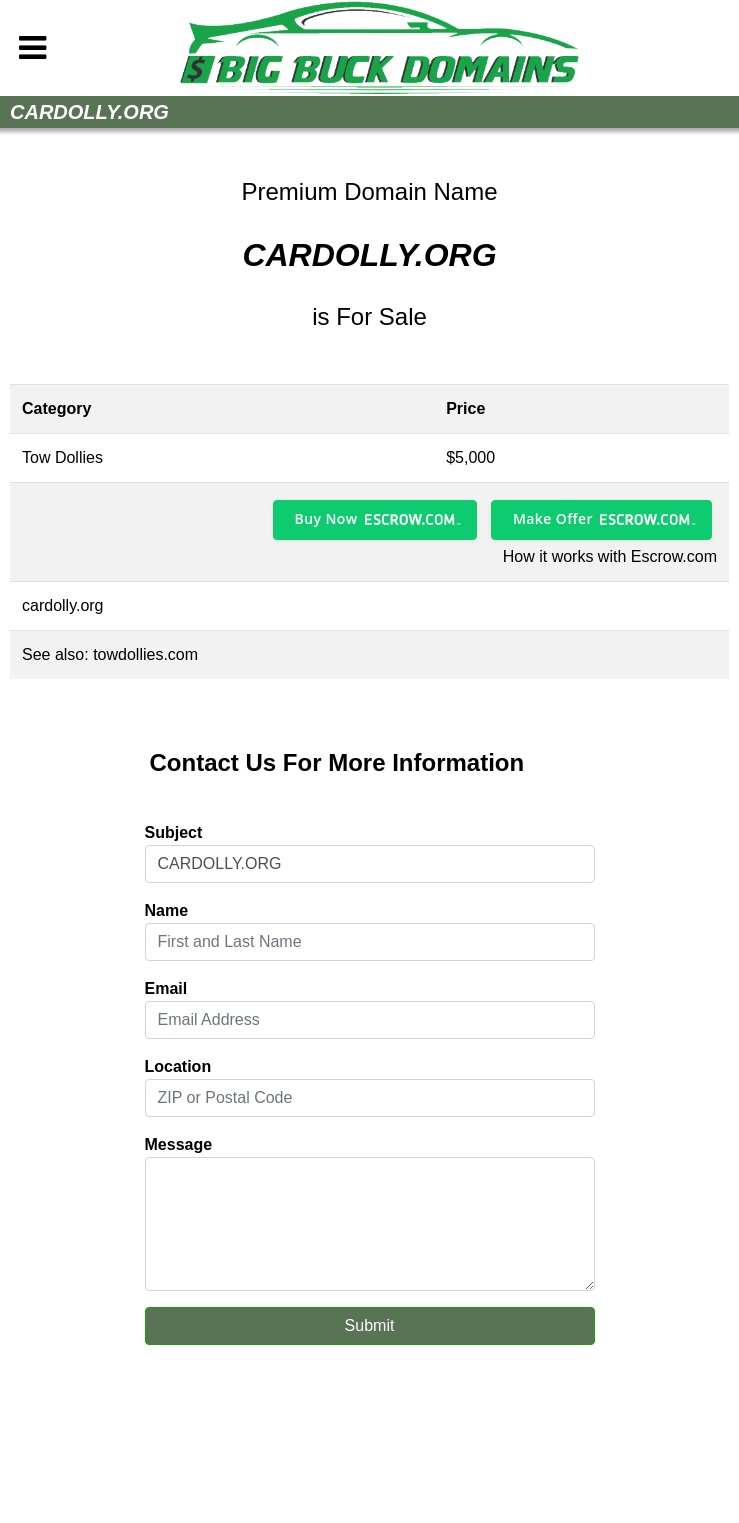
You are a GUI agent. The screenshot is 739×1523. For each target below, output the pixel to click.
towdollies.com (145, 654)
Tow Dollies (62, 457)
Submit (370, 1325)
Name (167, 910)
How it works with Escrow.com (610, 556)
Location (178, 1066)
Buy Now (326, 518)
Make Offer (553, 518)
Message (179, 1144)
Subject (174, 832)
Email (166, 988)
